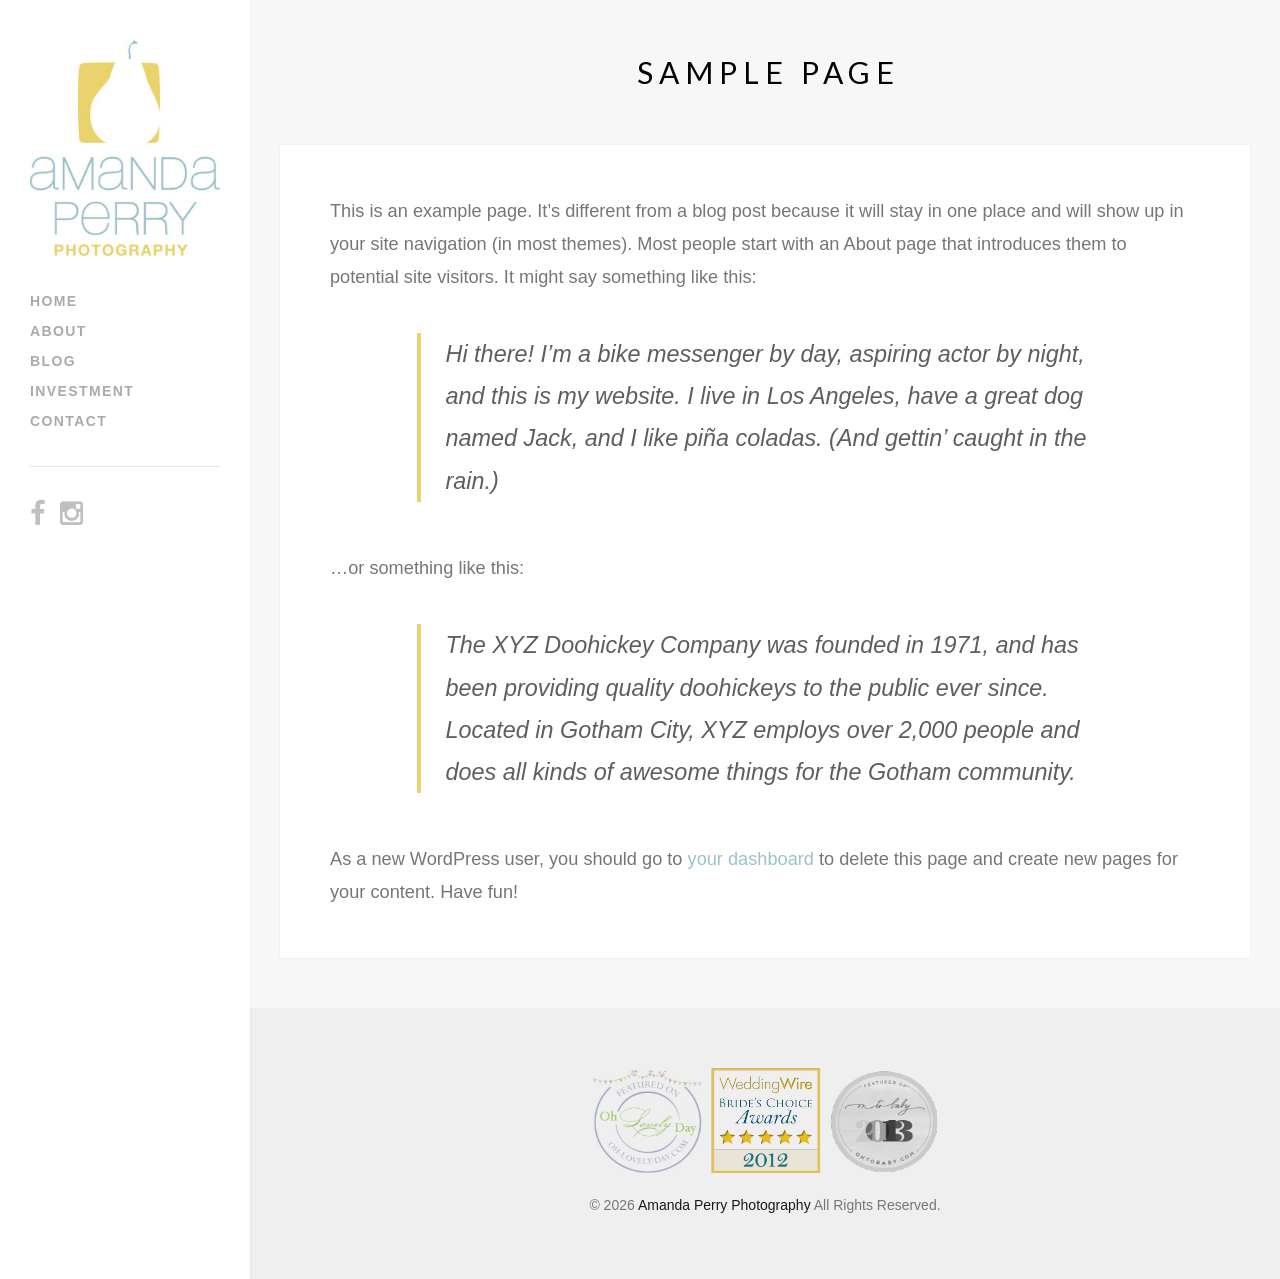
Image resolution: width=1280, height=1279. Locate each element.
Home (54, 301)
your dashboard (751, 859)
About (58, 331)
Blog (53, 361)
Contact (68, 421)
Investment (82, 391)
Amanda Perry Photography (724, 1205)
